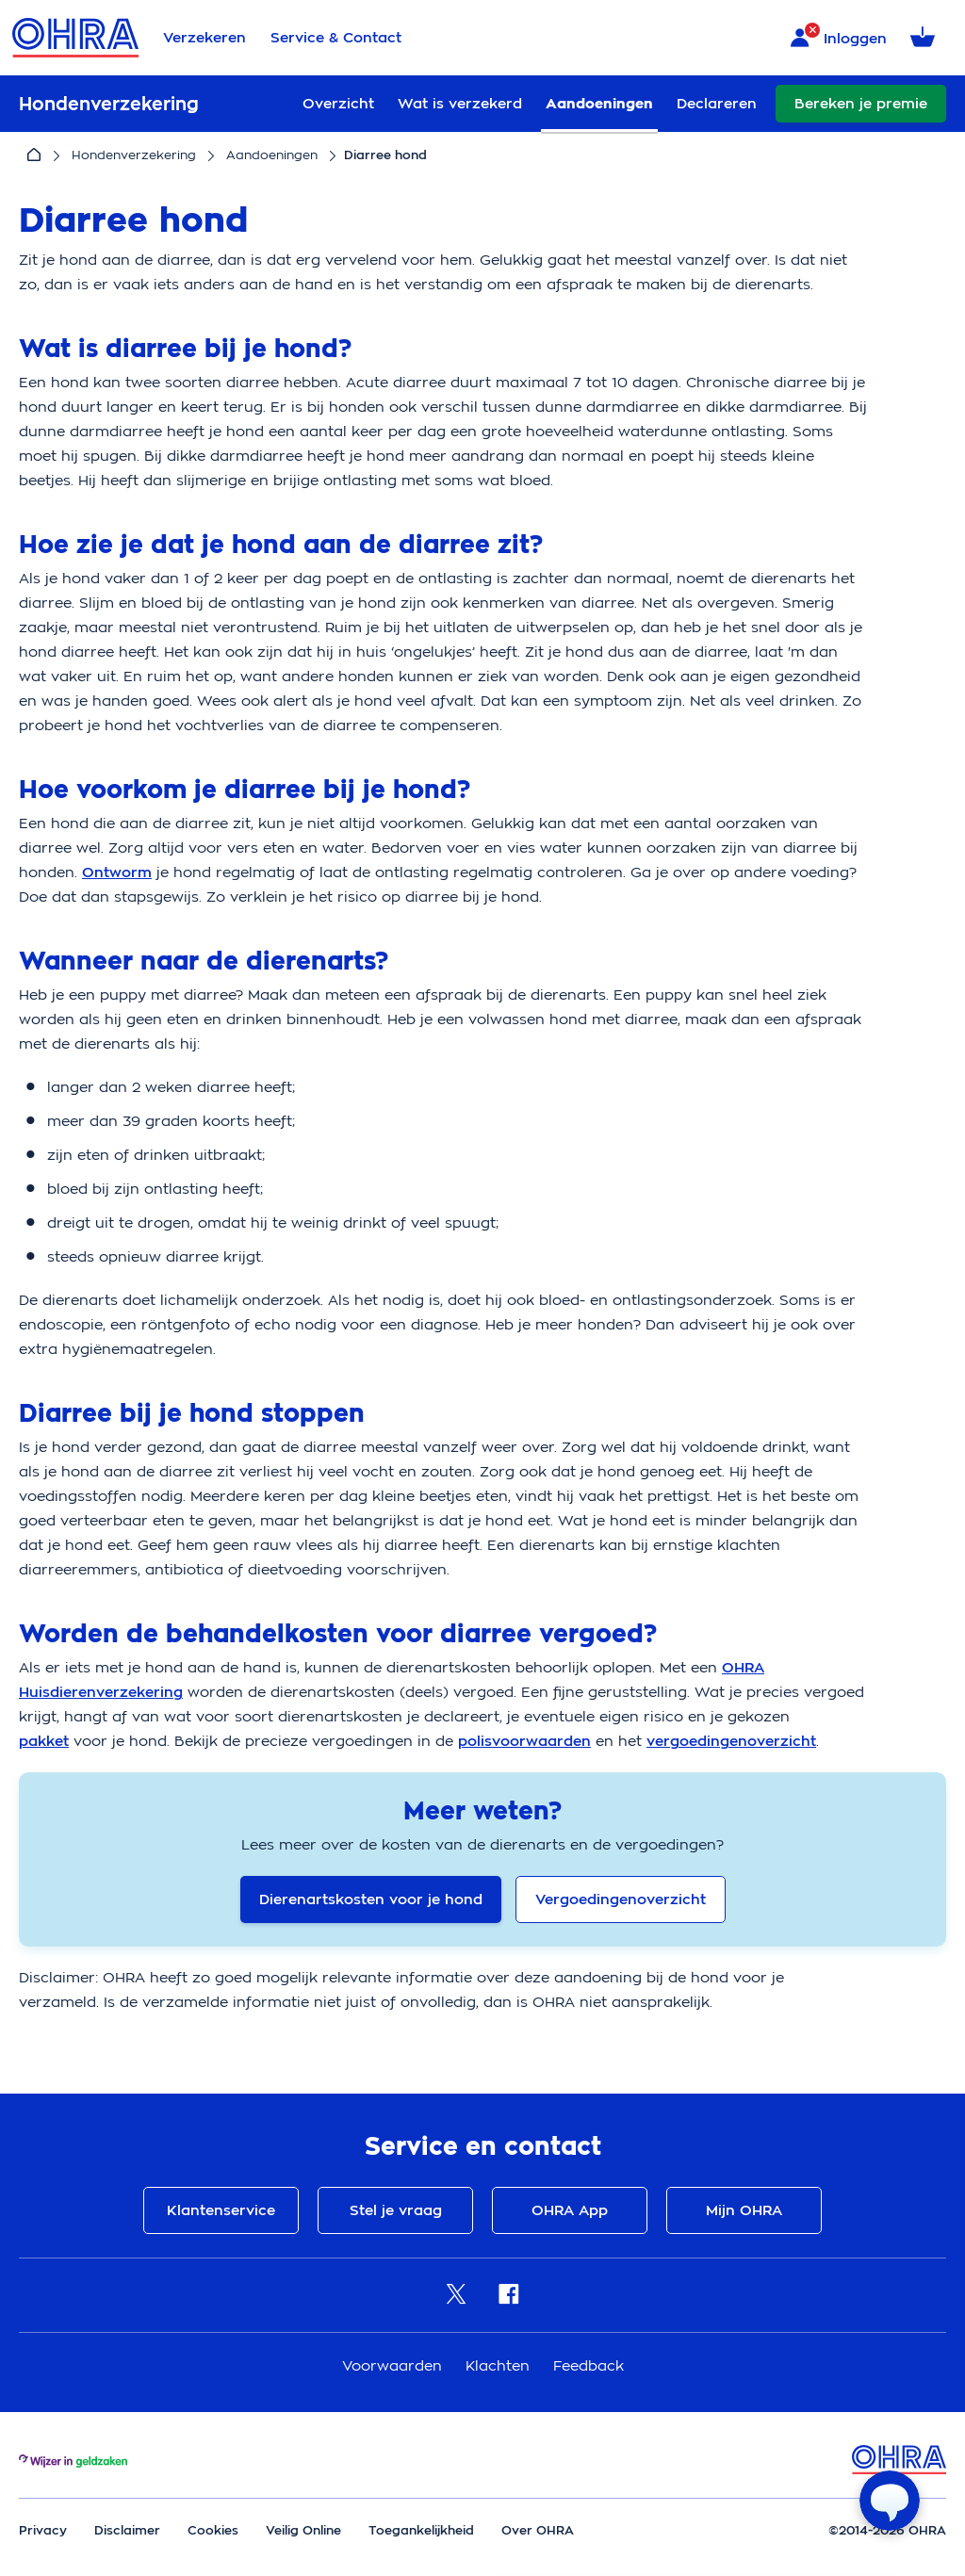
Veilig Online (303, 2530)
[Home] (34, 155)
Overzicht (338, 103)
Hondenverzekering (134, 155)
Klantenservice (221, 2210)
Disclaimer (127, 2530)
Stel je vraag (396, 2210)
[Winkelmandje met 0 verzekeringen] (926, 38)
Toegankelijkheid (421, 2530)
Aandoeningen (599, 103)
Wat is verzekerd (460, 103)
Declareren (717, 103)
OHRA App (570, 2210)
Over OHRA (537, 2530)
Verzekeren (204, 37)
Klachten (500, 2365)
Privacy (43, 2530)
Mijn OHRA (744, 2210)
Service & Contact (335, 37)
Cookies (213, 2530)
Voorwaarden (394, 2365)
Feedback (588, 2365)
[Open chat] (889, 2500)
